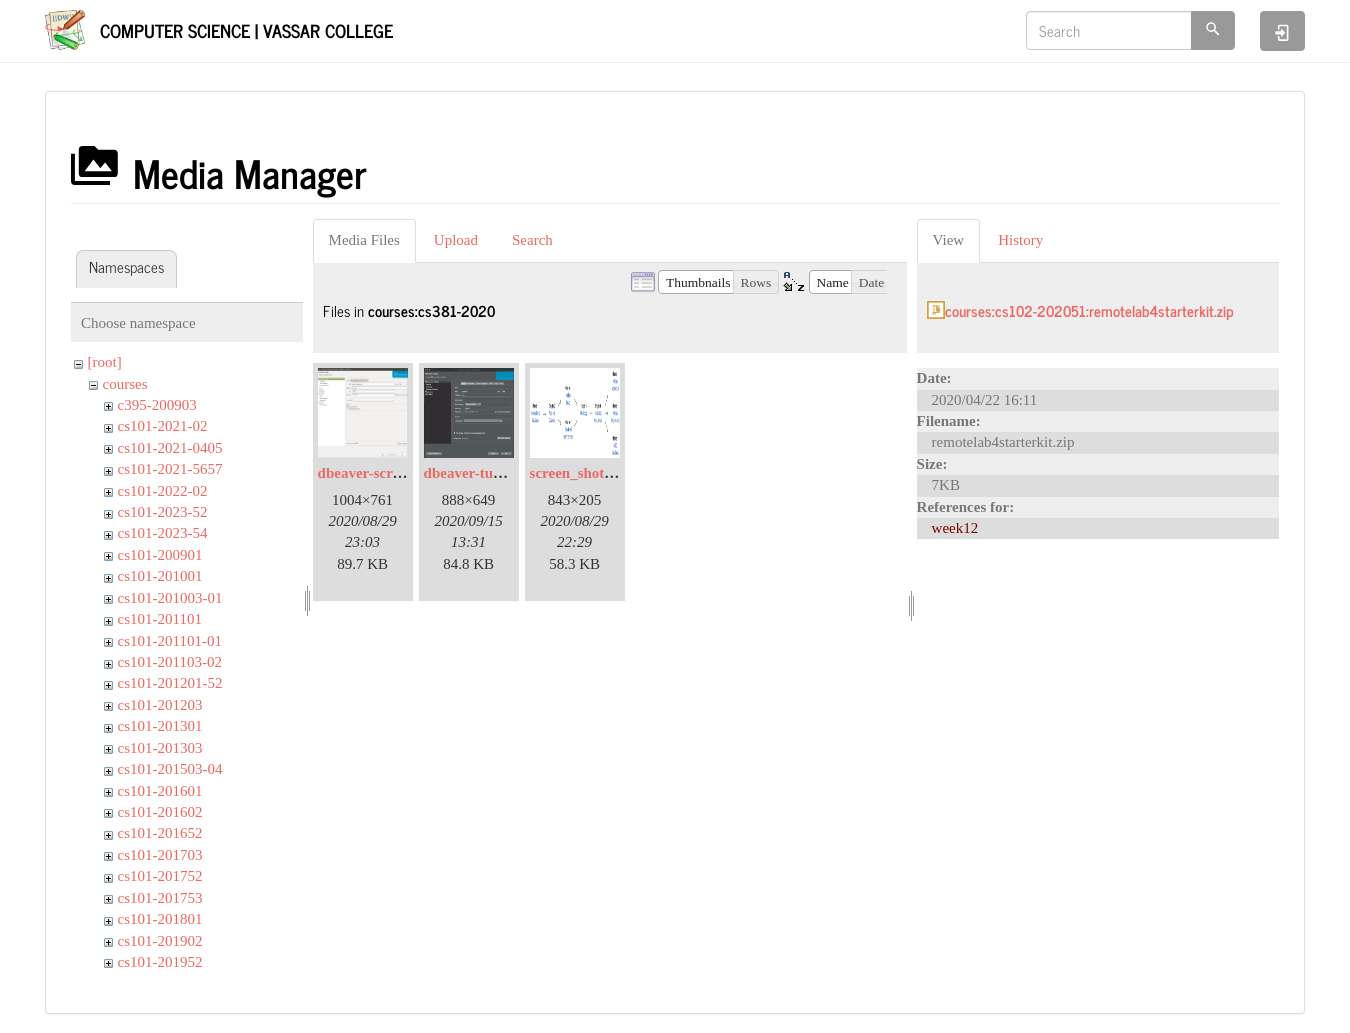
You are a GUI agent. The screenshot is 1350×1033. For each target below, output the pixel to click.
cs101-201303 (160, 748)
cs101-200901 (160, 555)
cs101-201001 (160, 576)
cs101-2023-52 (163, 512)
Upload (456, 240)
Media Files (364, 240)
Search (532, 240)
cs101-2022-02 (163, 491)
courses (125, 384)
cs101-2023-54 (163, 533)
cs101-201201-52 (170, 683)
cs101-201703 (160, 855)
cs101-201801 (160, 919)
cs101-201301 (160, 726)
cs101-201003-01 (170, 598)
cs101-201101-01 (170, 641)
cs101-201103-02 (170, 662)
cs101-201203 (160, 705)
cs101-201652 (160, 833)
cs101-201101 (160, 619)
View (949, 240)
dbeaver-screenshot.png (393, 473)
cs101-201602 (160, 812)
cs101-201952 (160, 962)
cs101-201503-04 (170, 769)
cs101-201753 (160, 898)
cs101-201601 (160, 791)
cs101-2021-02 (163, 426)
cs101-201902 (160, 941)
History (1020, 240)
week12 (955, 528)
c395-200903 (157, 405)
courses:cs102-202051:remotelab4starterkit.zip (1089, 310)
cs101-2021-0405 (170, 448)
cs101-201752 (160, 876)
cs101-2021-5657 (170, 469)
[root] (105, 362)
